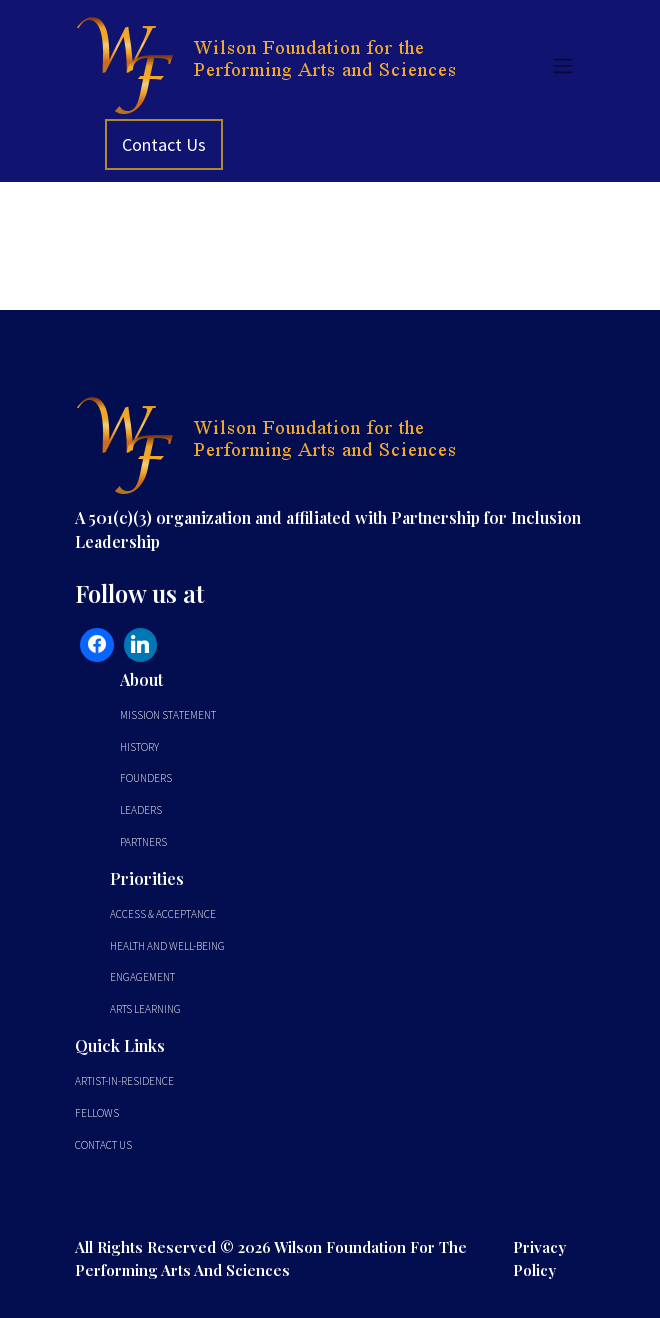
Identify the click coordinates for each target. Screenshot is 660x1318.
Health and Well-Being (167, 946)
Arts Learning (145, 1009)
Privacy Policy (539, 1258)
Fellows (97, 1113)
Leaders (141, 810)
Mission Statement (168, 715)
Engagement (142, 977)
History (139, 747)
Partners (143, 842)
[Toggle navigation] (563, 65)
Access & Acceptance (163, 914)
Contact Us (164, 144)
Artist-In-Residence (124, 1081)
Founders (146, 778)
